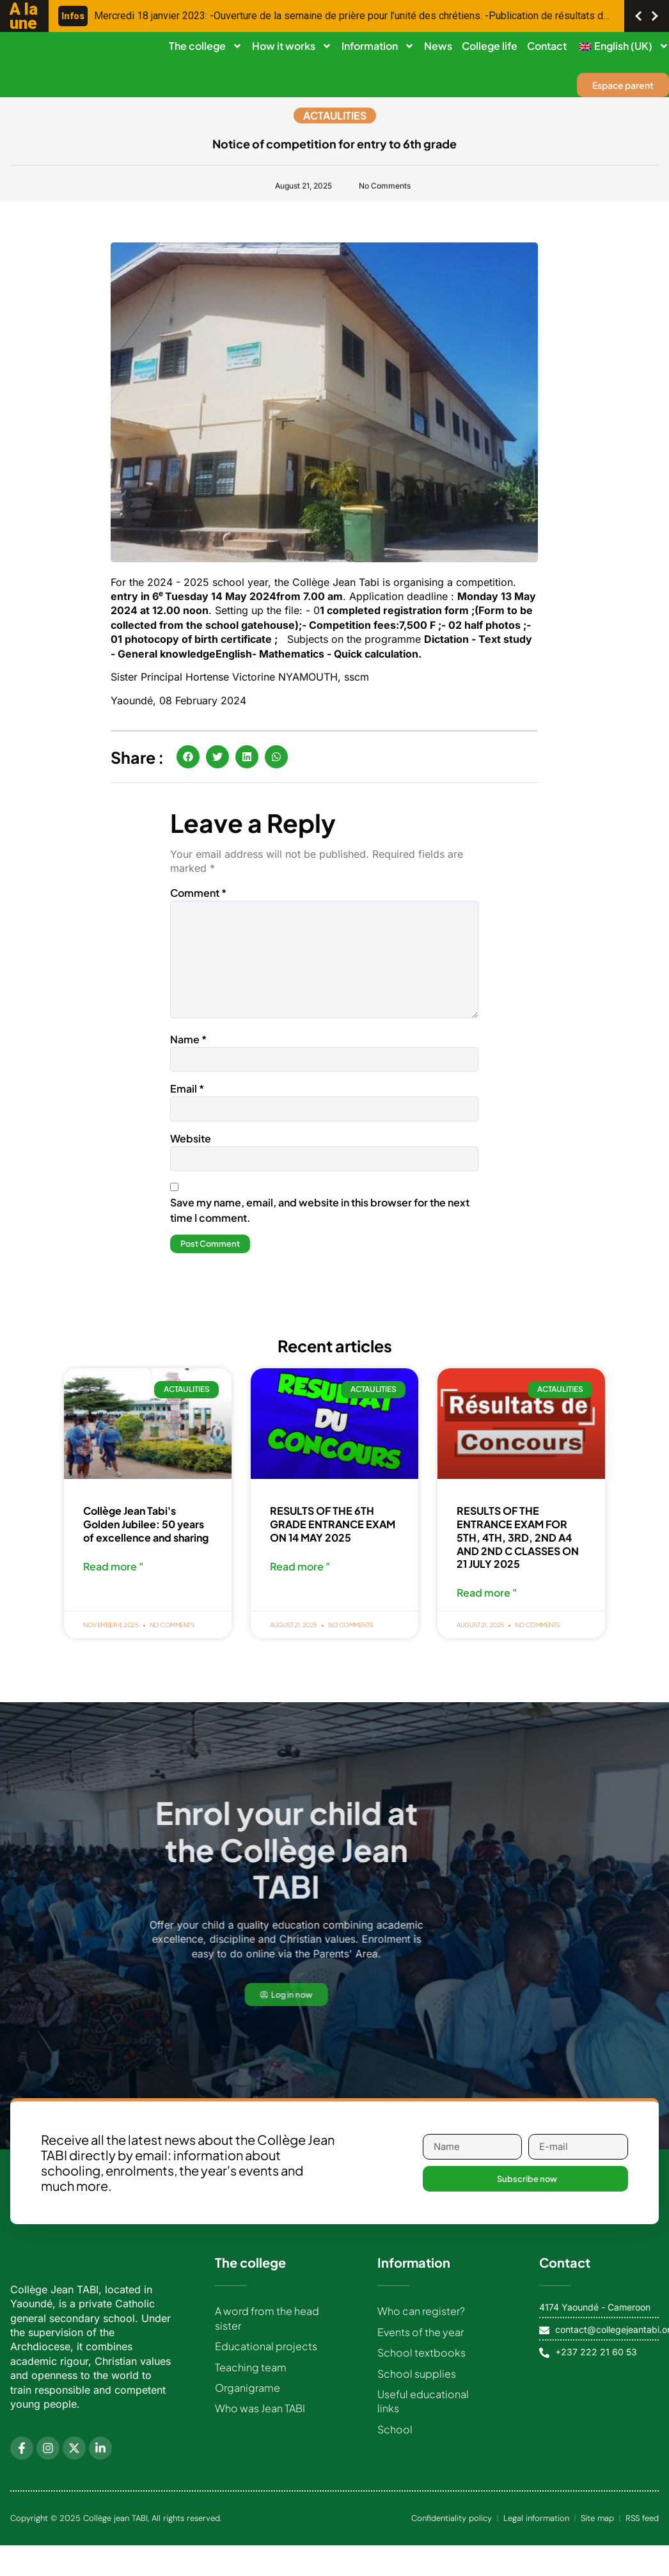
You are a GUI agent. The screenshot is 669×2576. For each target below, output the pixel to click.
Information (378, 46)
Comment (198, 892)
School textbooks (421, 2366)
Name (188, 1047)
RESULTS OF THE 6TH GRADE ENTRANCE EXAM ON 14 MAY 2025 (332, 1536)
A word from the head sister (267, 2332)
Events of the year (420, 2346)
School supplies (416, 2387)
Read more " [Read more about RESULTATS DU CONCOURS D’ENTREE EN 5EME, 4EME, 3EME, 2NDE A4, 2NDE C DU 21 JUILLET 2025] (487, 1606)
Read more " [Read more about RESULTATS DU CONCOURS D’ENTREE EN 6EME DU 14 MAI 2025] (300, 1579)
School (395, 2443)
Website (190, 1148)
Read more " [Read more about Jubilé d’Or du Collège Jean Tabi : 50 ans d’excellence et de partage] (113, 1579)
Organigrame (247, 2401)
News (438, 45)
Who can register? (421, 2325)
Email (187, 1098)
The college (205, 46)
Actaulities (334, 118)
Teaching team (251, 2381)
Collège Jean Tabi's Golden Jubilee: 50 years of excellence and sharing (146, 1536)
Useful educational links (423, 2415)
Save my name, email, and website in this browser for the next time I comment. (319, 1220)
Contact (547, 45)
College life (489, 45)
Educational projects (266, 2360)
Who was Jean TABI (260, 2422)
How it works (292, 46)
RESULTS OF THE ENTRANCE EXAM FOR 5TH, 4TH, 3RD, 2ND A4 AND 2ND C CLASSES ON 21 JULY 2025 (518, 1549)
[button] (188, 756)
